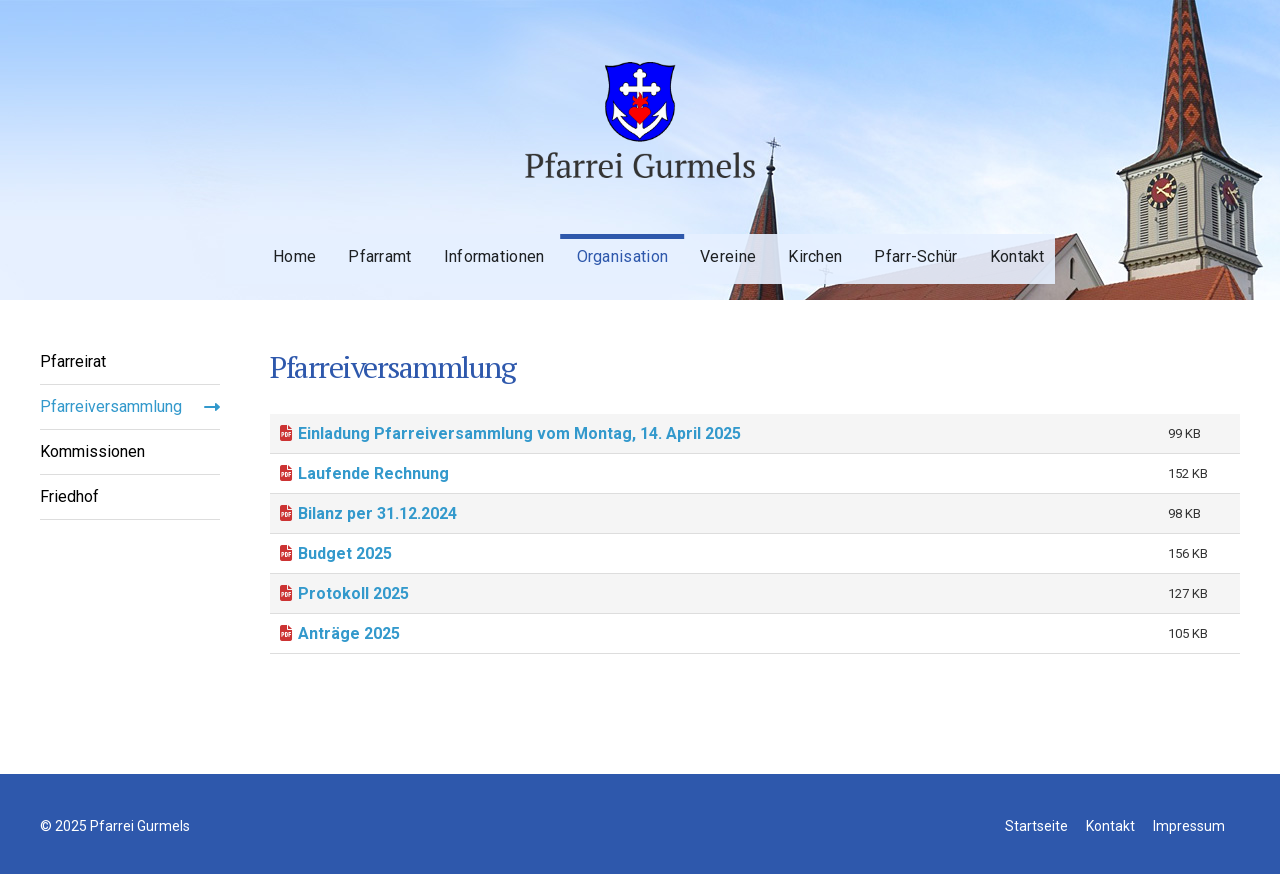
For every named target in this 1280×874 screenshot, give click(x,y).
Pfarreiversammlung (111, 406)
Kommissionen (92, 451)
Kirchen (789, 240)
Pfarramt (361, 240)
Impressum (1189, 866)
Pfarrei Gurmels (640, 103)
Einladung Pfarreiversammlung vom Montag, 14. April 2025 (519, 433)
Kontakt (987, 240)
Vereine (704, 240)
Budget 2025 (345, 553)
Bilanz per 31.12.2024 (377, 513)
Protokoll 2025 (353, 593)
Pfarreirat (73, 361)
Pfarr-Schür (887, 240)
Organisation (601, 240)
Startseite (1036, 866)
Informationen (474, 240)
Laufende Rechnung (373, 473)
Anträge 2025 (349, 633)
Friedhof (69, 496)
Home (278, 240)
